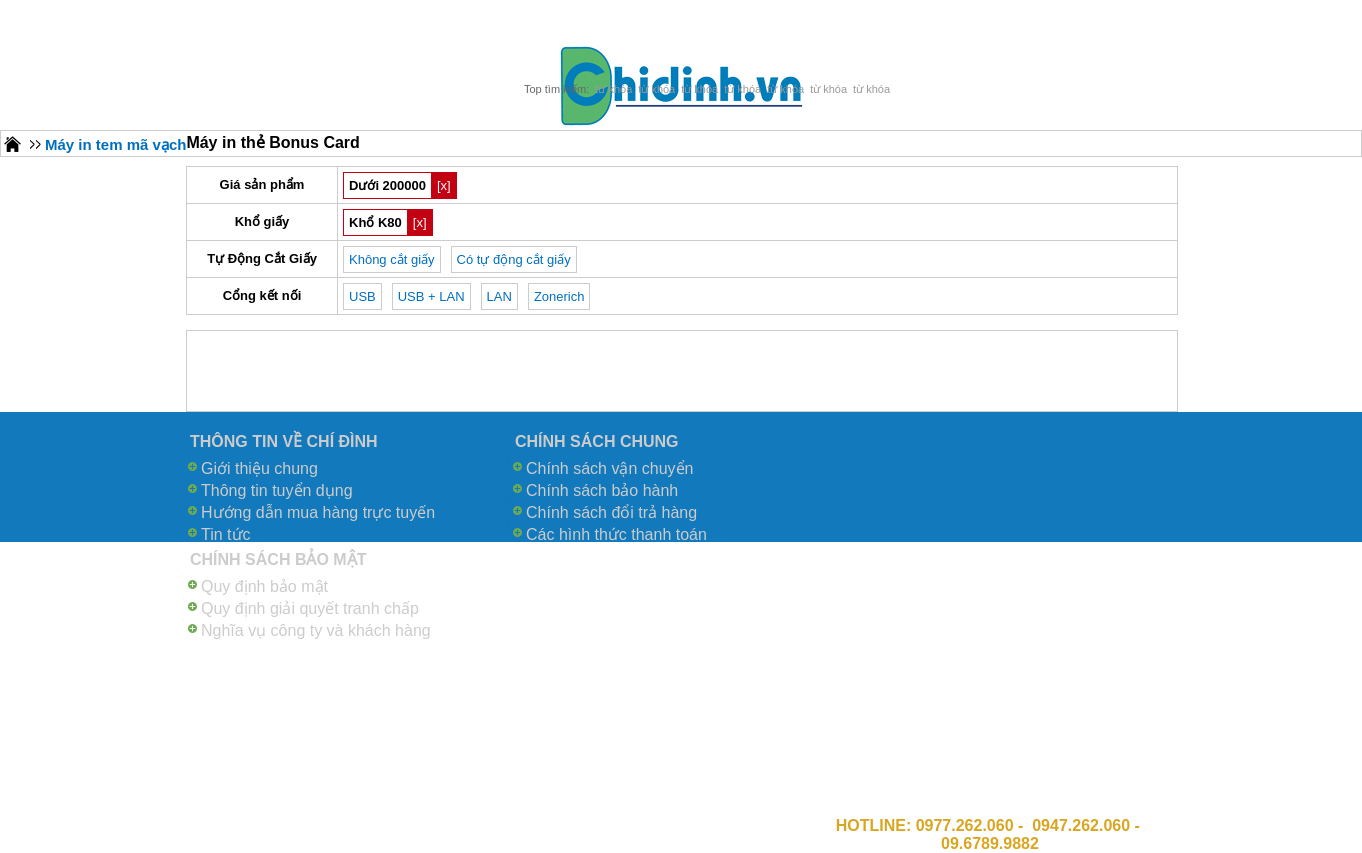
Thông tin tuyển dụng (277, 490)
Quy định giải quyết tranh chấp (310, 608)
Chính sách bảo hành (602, 490)
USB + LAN (431, 296)
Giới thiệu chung (259, 468)
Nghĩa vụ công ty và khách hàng (316, 630)
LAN (499, 296)
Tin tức (226, 534)
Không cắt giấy (392, 259)
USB (362, 296)
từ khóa (613, 89)
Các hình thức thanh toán (616, 534)
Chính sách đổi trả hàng (611, 512)
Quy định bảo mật (264, 586)
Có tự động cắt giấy (514, 259)
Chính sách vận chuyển (609, 468)
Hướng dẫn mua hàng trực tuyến (318, 512)
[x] (444, 185)
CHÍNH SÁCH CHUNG (597, 441)
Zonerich (559, 296)
